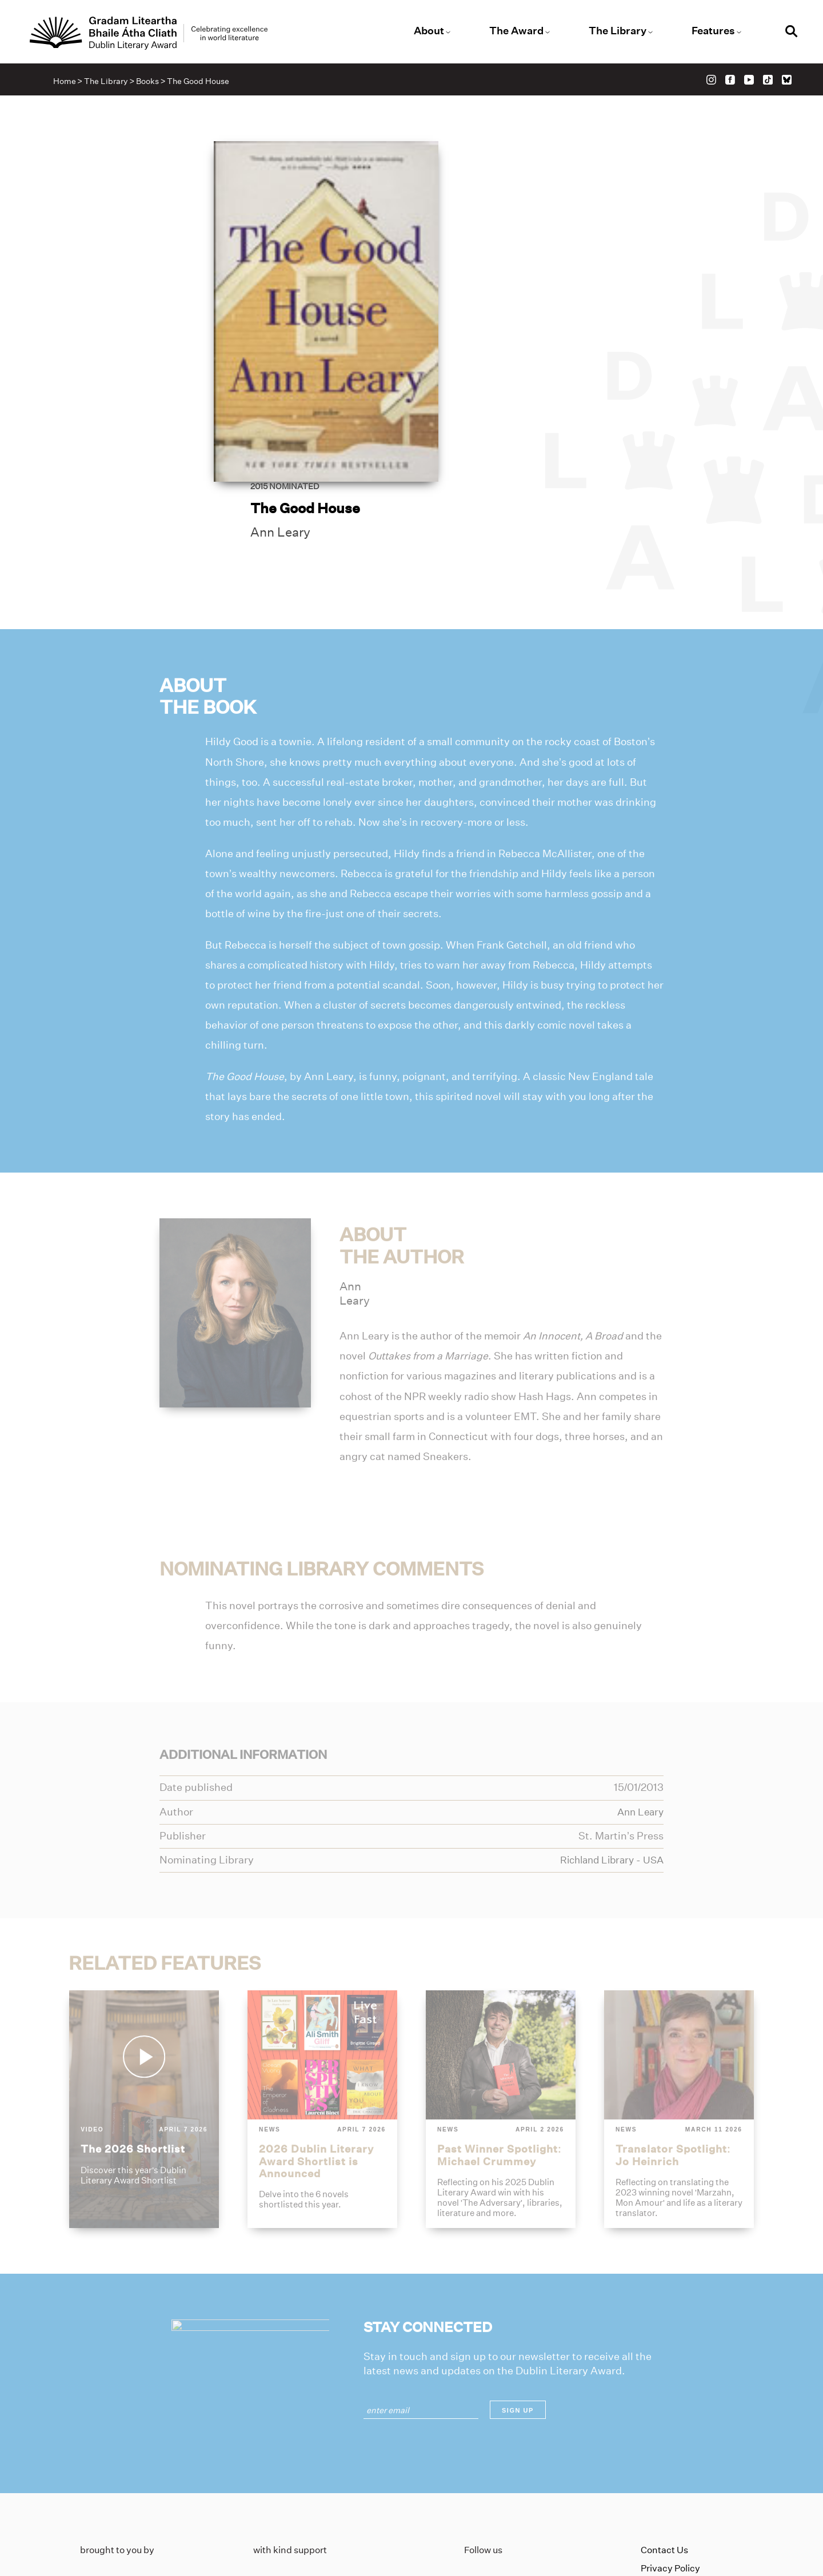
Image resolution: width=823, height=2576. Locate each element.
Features (706, 31)
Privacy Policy (670, 2458)
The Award (515, 31)
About (429, 31)
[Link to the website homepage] (159, 33)
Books (150, 83)
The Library (613, 31)
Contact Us (664, 2440)
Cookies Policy (671, 2476)
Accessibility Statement (692, 2494)
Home (67, 83)
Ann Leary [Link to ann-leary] (480, 309)
